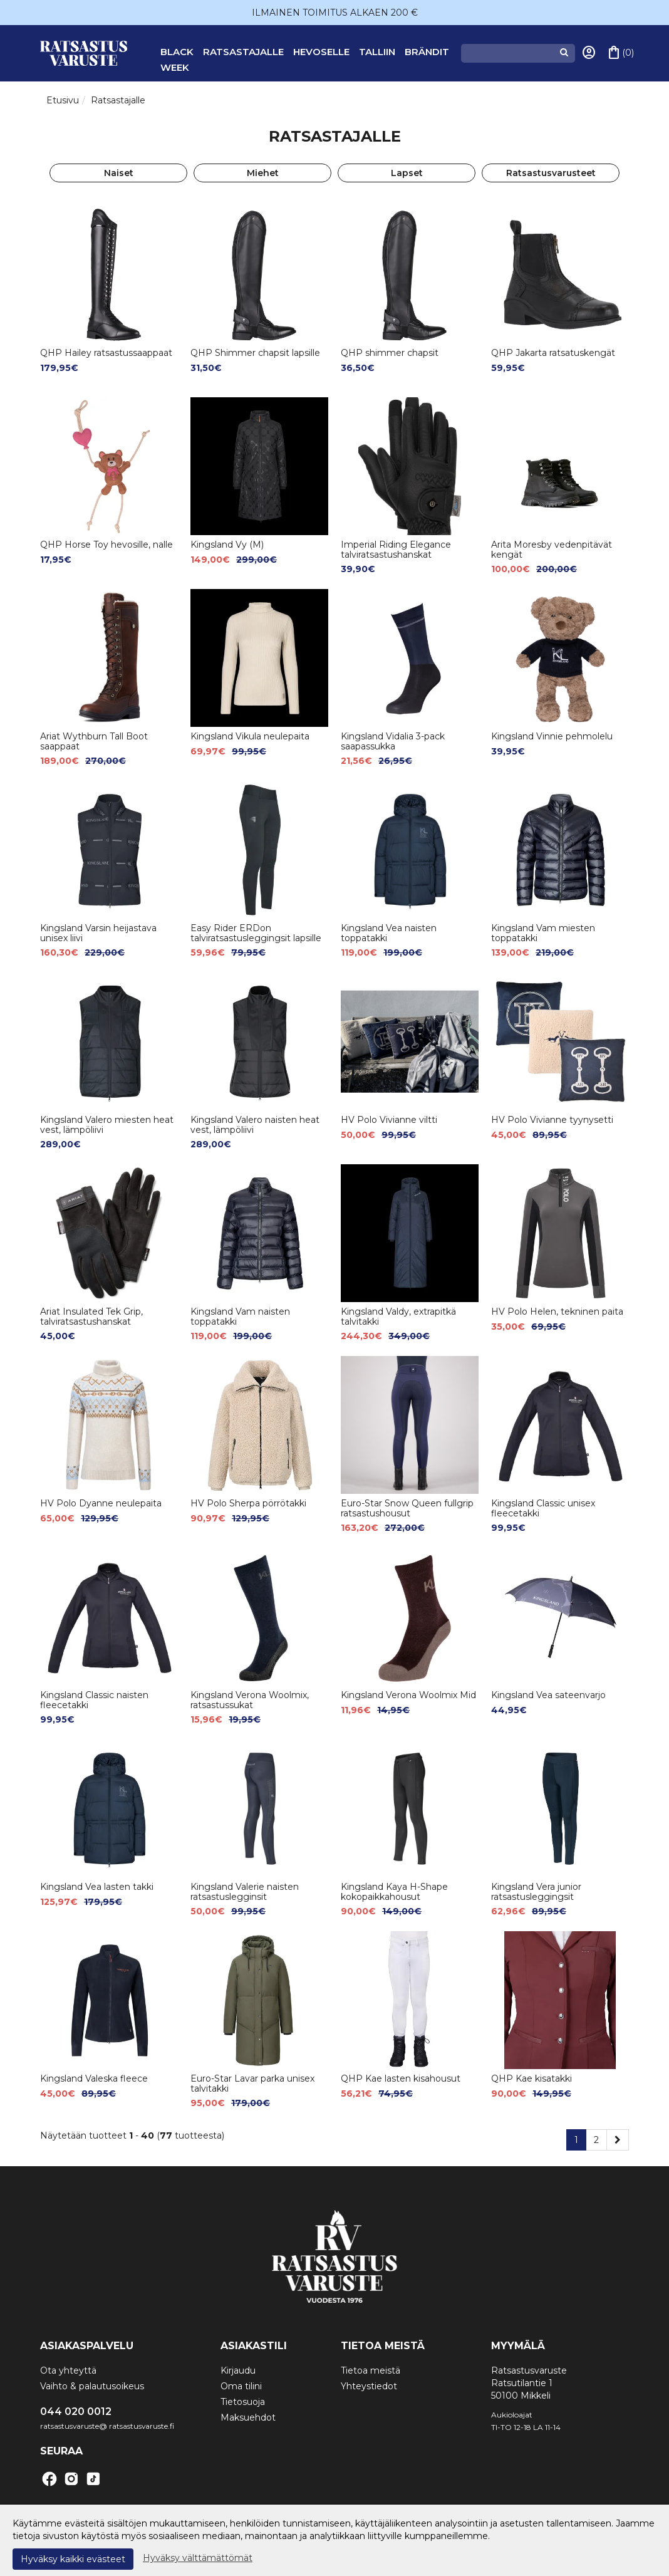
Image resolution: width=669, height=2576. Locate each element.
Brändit (427, 52)
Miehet (263, 173)
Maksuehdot (248, 2417)
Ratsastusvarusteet (551, 173)
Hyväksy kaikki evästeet (73, 2559)
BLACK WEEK (177, 59)
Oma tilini (241, 2386)
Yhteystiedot (369, 2386)
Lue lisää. (512, 2536)
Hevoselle (321, 52)
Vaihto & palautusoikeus (92, 2386)
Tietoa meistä (370, 2370)
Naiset (118, 173)
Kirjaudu (238, 2370)
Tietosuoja (242, 2401)
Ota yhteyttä (68, 2370)
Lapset (407, 173)
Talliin (377, 52)
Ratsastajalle (243, 52)
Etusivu (62, 100)
